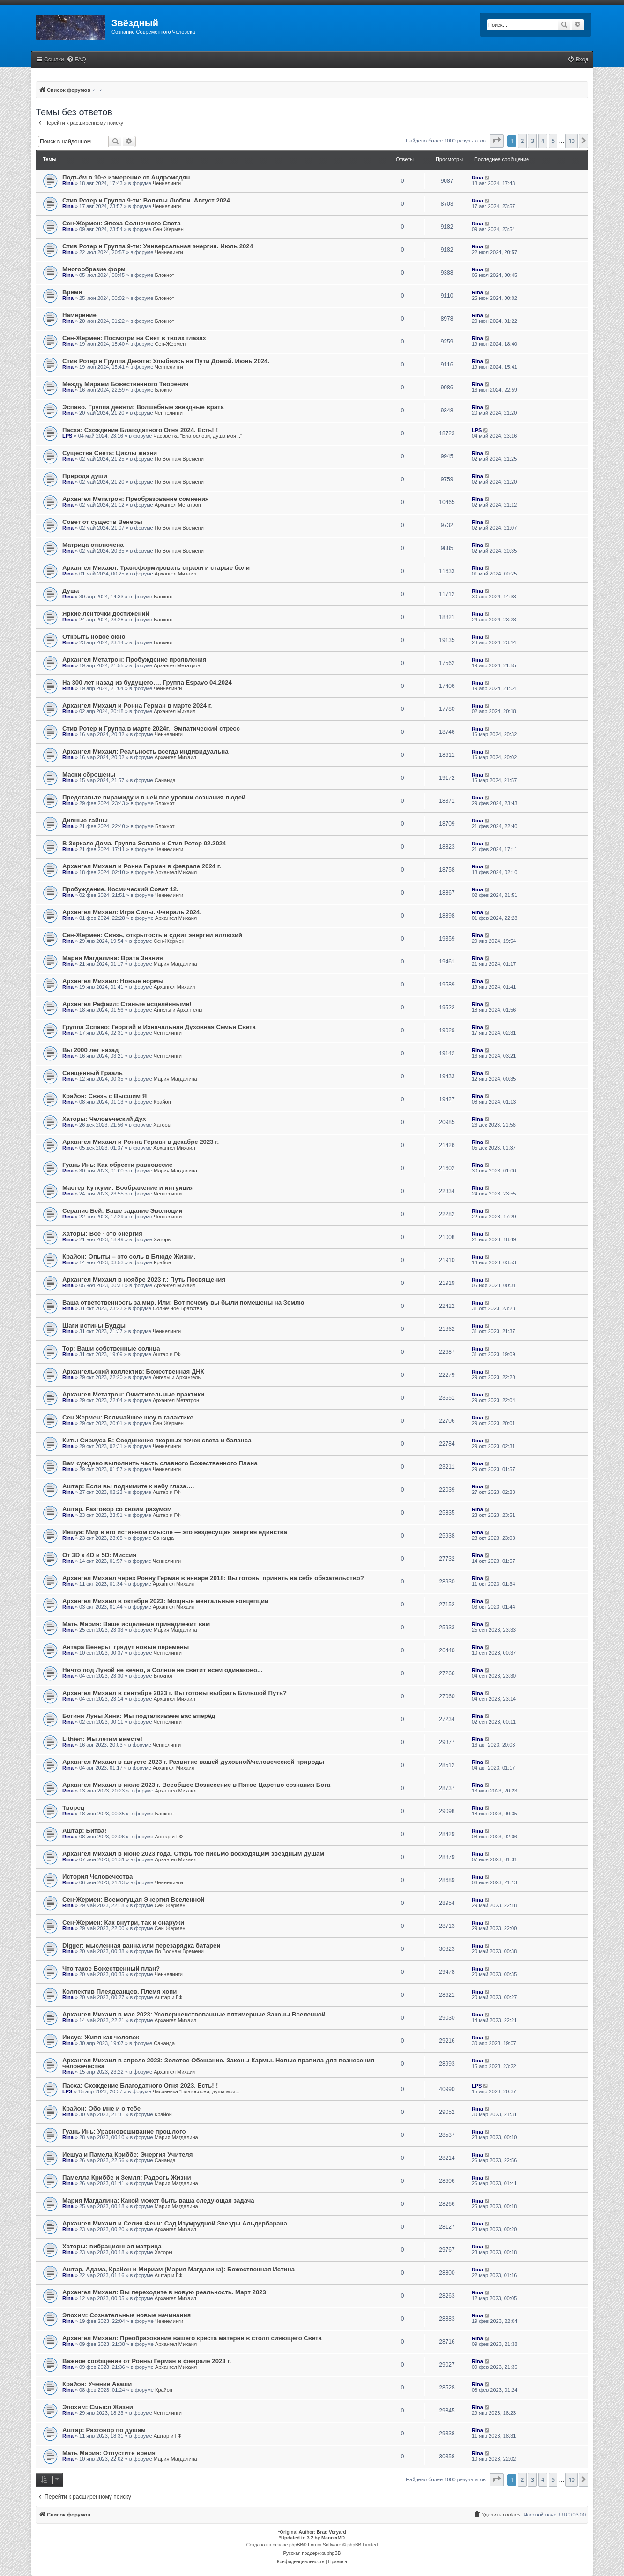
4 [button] (542, 141)
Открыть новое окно (94, 636)
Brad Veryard (331, 2532)
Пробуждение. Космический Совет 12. (120, 889)
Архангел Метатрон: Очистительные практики (133, 1394)
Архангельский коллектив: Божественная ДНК (133, 1371)
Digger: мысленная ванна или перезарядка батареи (141, 1945)
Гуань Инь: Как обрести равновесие (117, 1164)
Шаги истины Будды (94, 1325)
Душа (70, 590)
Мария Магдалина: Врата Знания (112, 958)
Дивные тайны (85, 820)
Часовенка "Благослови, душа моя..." (197, 436)
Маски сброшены (88, 774)
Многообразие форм (94, 269)
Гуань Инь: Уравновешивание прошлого (124, 2131)
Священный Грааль (92, 1072)
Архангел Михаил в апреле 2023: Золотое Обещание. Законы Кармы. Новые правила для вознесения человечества (218, 2063)
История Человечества (97, 1876)
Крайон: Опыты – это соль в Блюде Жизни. (128, 1256)
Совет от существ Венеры (102, 521)
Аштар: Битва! (84, 1830)
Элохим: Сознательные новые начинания (126, 2315)
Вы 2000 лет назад (90, 1049)
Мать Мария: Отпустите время (109, 2453)
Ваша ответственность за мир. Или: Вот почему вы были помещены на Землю (183, 1302)
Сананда (165, 780)
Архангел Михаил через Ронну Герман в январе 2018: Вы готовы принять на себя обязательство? (213, 1578)
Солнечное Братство (177, 1308)
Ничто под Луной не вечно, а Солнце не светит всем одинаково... (162, 1669)
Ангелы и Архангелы (178, 1010)
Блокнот (165, 275)
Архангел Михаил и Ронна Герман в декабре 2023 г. (140, 1141)
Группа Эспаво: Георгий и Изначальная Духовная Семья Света (159, 1026)
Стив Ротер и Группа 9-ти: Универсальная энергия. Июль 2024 (157, 246)
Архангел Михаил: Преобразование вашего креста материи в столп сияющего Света (192, 2338)
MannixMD (333, 2537)
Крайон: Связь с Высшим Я (104, 1095)
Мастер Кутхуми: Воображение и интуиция (128, 1187)
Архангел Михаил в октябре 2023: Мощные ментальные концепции (165, 1601)
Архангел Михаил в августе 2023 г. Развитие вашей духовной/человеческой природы (193, 1761)
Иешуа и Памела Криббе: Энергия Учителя (127, 2154)
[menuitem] (76, 59)
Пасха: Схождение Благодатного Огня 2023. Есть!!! (140, 2085)
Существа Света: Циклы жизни (109, 452)
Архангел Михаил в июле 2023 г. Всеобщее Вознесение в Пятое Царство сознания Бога (196, 1784)
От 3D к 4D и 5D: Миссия (99, 1555)
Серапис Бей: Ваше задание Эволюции (122, 1210)
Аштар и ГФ (167, 1354)
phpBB (296, 2544)
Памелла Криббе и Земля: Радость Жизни (126, 2177)
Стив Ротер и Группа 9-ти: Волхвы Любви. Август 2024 (146, 200)
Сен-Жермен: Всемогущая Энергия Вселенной (133, 1899)
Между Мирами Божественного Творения (125, 384)
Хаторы (162, 1124)
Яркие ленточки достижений (105, 613)
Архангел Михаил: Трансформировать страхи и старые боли (156, 567)
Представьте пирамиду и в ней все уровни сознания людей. (154, 797)
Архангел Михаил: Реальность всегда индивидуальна (145, 751)
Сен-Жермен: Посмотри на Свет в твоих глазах (134, 338)
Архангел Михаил (175, 573)
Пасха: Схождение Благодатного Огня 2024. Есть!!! (140, 429)
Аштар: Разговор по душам (104, 2430)
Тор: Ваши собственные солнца (111, 1348)
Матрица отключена (93, 544)
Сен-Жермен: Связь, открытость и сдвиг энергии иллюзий (152, 935)
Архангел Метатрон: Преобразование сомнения (135, 498)
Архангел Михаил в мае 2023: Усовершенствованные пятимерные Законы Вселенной (194, 2014)
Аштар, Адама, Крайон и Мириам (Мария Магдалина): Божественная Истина (178, 2269)
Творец (73, 1807)
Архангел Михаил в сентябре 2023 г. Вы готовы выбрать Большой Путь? (174, 1692)
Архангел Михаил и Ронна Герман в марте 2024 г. (137, 705)
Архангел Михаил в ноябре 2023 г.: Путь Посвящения (143, 1279)
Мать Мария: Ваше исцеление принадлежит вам (136, 1624)
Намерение (79, 315)
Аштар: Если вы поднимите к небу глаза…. (128, 1486)
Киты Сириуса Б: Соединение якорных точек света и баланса (157, 1440)
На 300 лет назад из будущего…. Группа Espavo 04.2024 (147, 682)
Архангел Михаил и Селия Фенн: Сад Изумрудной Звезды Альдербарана (174, 2223)
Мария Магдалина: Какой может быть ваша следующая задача (158, 2200)
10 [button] (571, 141)
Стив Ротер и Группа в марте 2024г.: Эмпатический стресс (151, 728)
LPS (67, 436)
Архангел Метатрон (178, 505)
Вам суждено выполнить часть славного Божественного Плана (160, 1463)
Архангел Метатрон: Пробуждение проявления (134, 659)
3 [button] (532, 141)
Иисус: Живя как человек (100, 2037)
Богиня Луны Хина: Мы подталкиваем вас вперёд (138, 1715)
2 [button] (522, 141)
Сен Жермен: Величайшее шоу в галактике (127, 1417)
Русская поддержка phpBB (312, 2553)
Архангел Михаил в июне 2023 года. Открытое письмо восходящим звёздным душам (193, 1853)
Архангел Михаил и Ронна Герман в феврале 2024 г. (141, 866)
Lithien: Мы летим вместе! (102, 1738)
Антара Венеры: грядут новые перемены (125, 1646)
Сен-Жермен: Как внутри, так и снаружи (123, 1922)
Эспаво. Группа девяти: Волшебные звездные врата (143, 407)
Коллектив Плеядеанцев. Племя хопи (119, 1991)
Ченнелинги (167, 183)
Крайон (162, 1102)
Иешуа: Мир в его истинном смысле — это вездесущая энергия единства (174, 1532)
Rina (68, 183)
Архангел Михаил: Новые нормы (112, 981)
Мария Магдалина (175, 964)
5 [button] (553, 141)
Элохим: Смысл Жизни (97, 2407)
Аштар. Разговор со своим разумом (117, 1509)
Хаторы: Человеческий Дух (104, 1118)
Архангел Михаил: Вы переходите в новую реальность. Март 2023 (164, 2292)
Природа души (84, 475)
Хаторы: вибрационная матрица (112, 2246)
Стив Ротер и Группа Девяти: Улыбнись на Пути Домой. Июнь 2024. (165, 361)
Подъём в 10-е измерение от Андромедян (126, 177)
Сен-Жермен (168, 229)
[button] (497, 141)
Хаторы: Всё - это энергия (102, 1233)
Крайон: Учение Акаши (97, 2384)
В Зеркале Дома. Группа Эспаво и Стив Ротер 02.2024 (144, 843)
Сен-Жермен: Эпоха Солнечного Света (121, 223)
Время (72, 292)
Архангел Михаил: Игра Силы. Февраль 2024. (131, 912)
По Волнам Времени (179, 459)
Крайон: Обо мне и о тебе (101, 2108)
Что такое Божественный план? (111, 1968)
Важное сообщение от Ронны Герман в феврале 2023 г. (146, 2361)
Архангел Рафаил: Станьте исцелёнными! (127, 1004)
